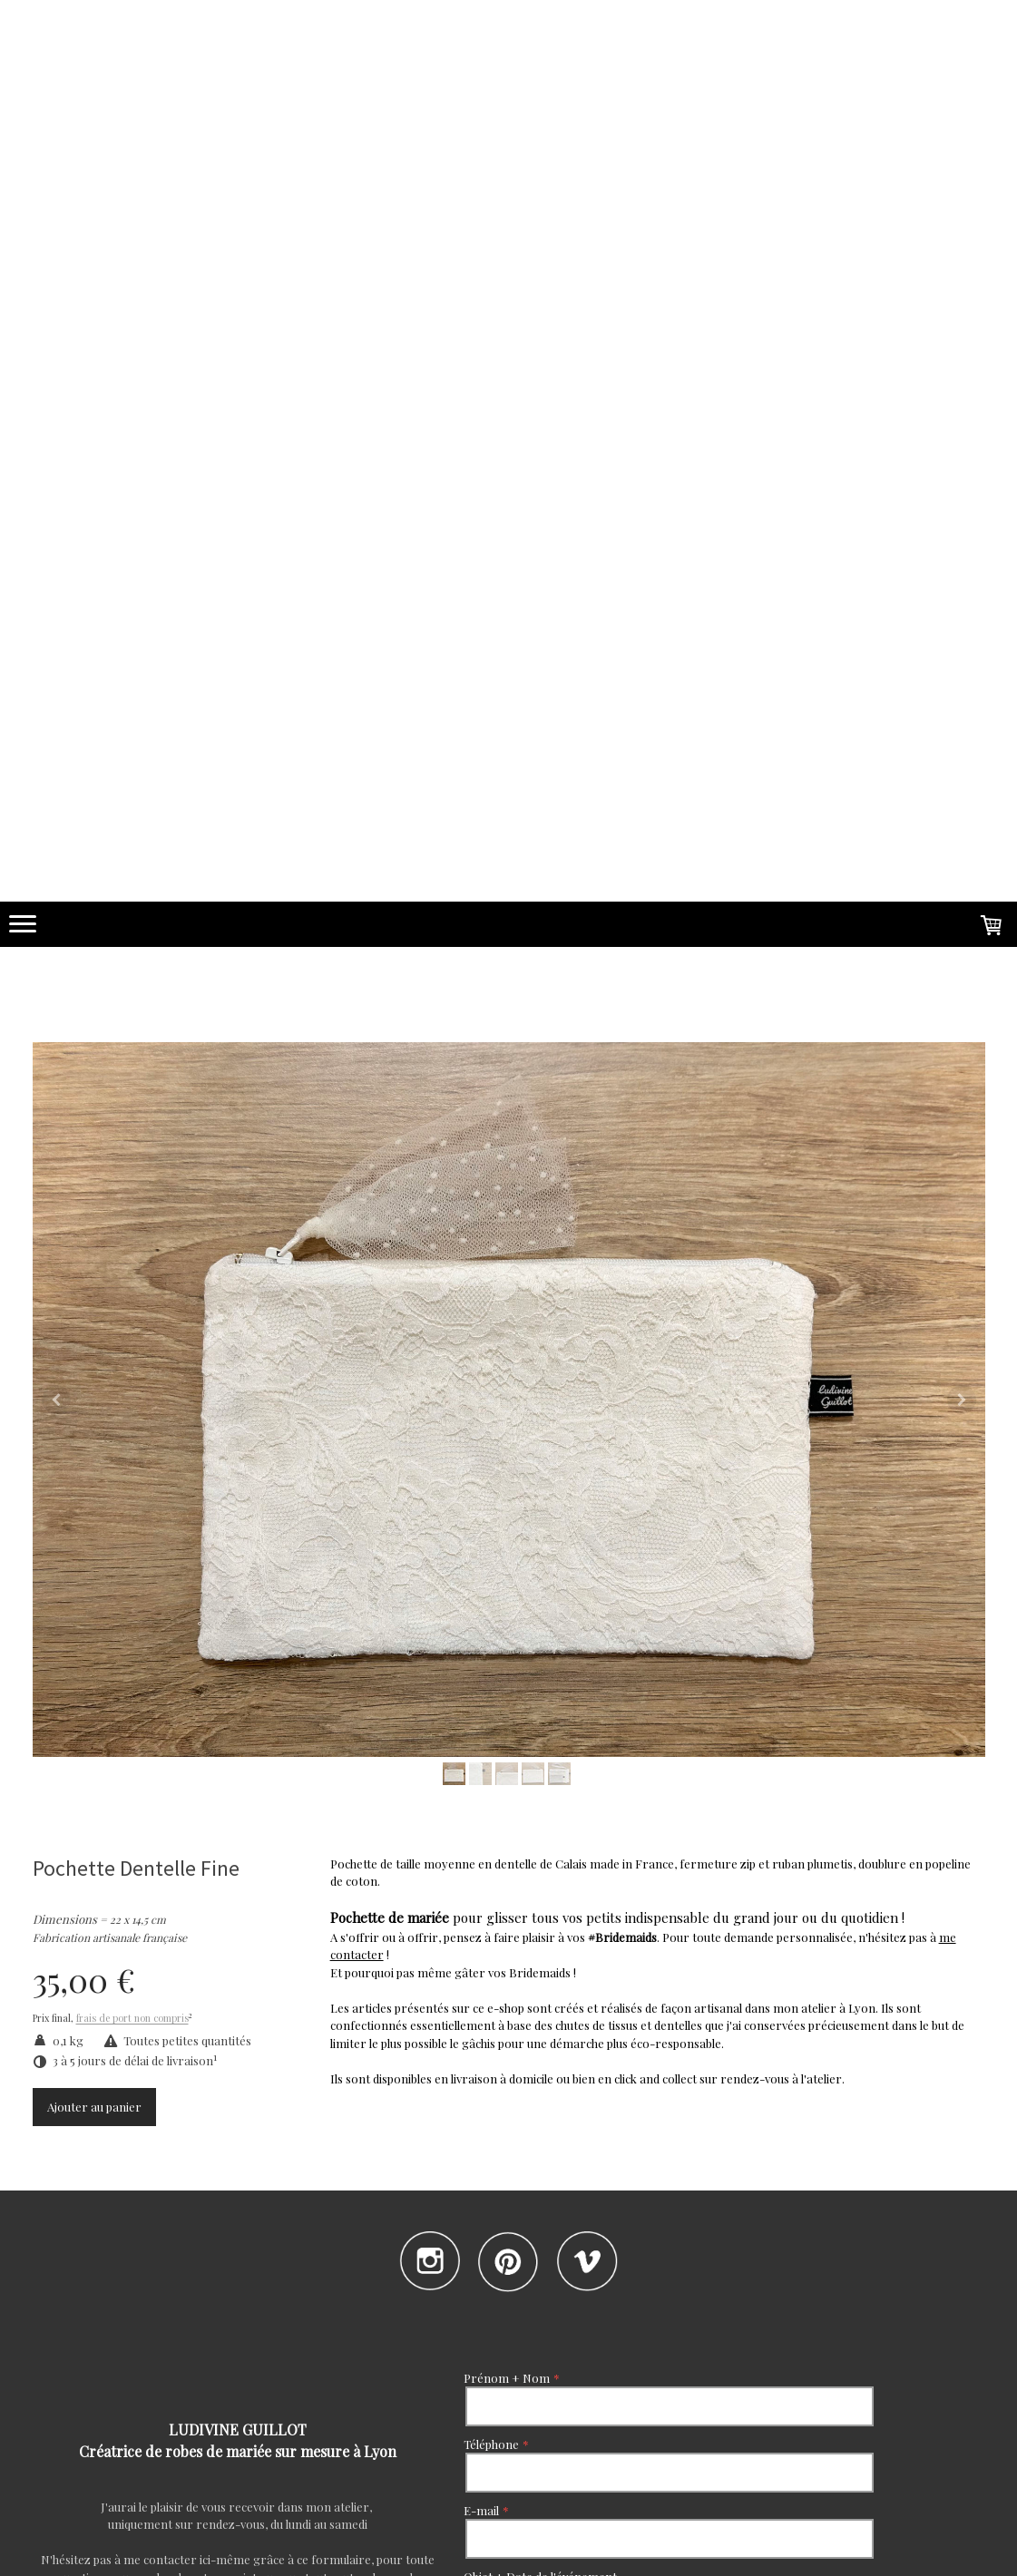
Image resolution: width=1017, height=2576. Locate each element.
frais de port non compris (132, 2019)
